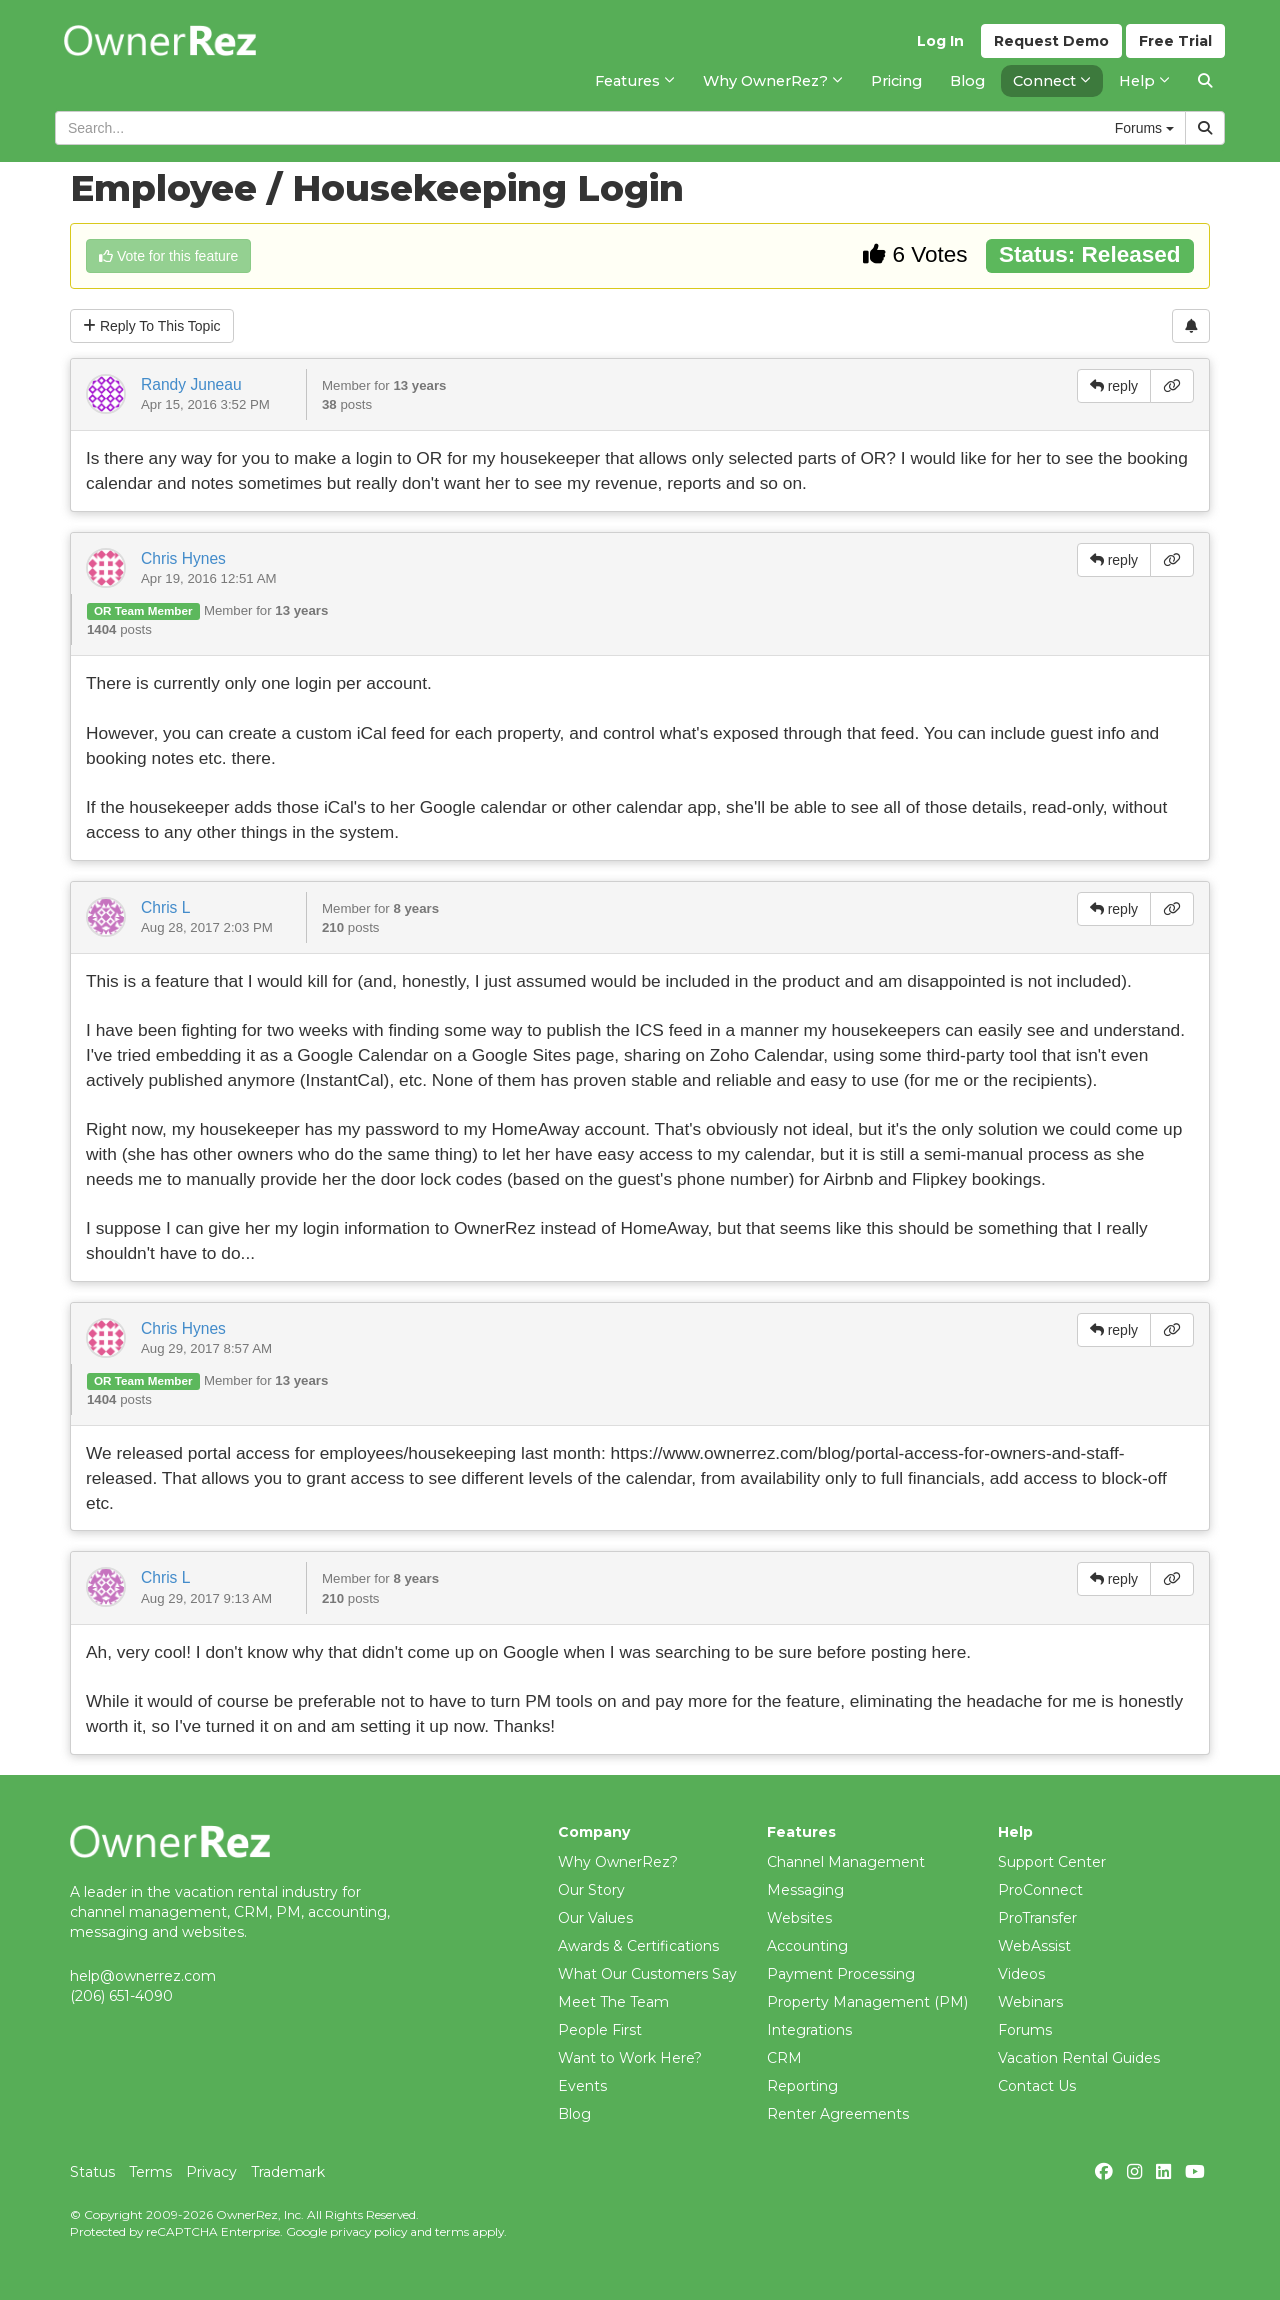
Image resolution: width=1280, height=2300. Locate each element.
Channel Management (846, 1862)
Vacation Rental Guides (1079, 2058)
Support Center (1052, 1862)
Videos (1021, 1974)
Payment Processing (841, 1974)
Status (92, 2172)
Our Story (591, 1890)
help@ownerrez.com (143, 1976)
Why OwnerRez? (618, 1862)
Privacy (211, 2172)
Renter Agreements (838, 2114)
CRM (784, 2058)
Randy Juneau (191, 384)
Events (582, 2086)
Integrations (809, 2030)
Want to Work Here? (630, 2058)
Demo (1051, 41)
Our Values (595, 1918)
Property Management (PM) (867, 2002)
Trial (1175, 41)
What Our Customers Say (647, 1974)
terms (452, 2231)
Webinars (1030, 2002)
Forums (1025, 2030)
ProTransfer (1037, 1918)
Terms (150, 2172)
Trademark (288, 2172)
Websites (799, 1918)
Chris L (165, 907)
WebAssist (1034, 1946)
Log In (940, 41)
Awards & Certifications (638, 1946)
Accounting (807, 1946)
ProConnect (1040, 1890)
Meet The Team (613, 2002)
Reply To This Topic (152, 326)
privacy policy (368, 2231)
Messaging (805, 1890)
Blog (574, 2114)
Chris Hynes (183, 558)
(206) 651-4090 (121, 1996)
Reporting (802, 2086)
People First (600, 2030)
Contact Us (1037, 2086)
